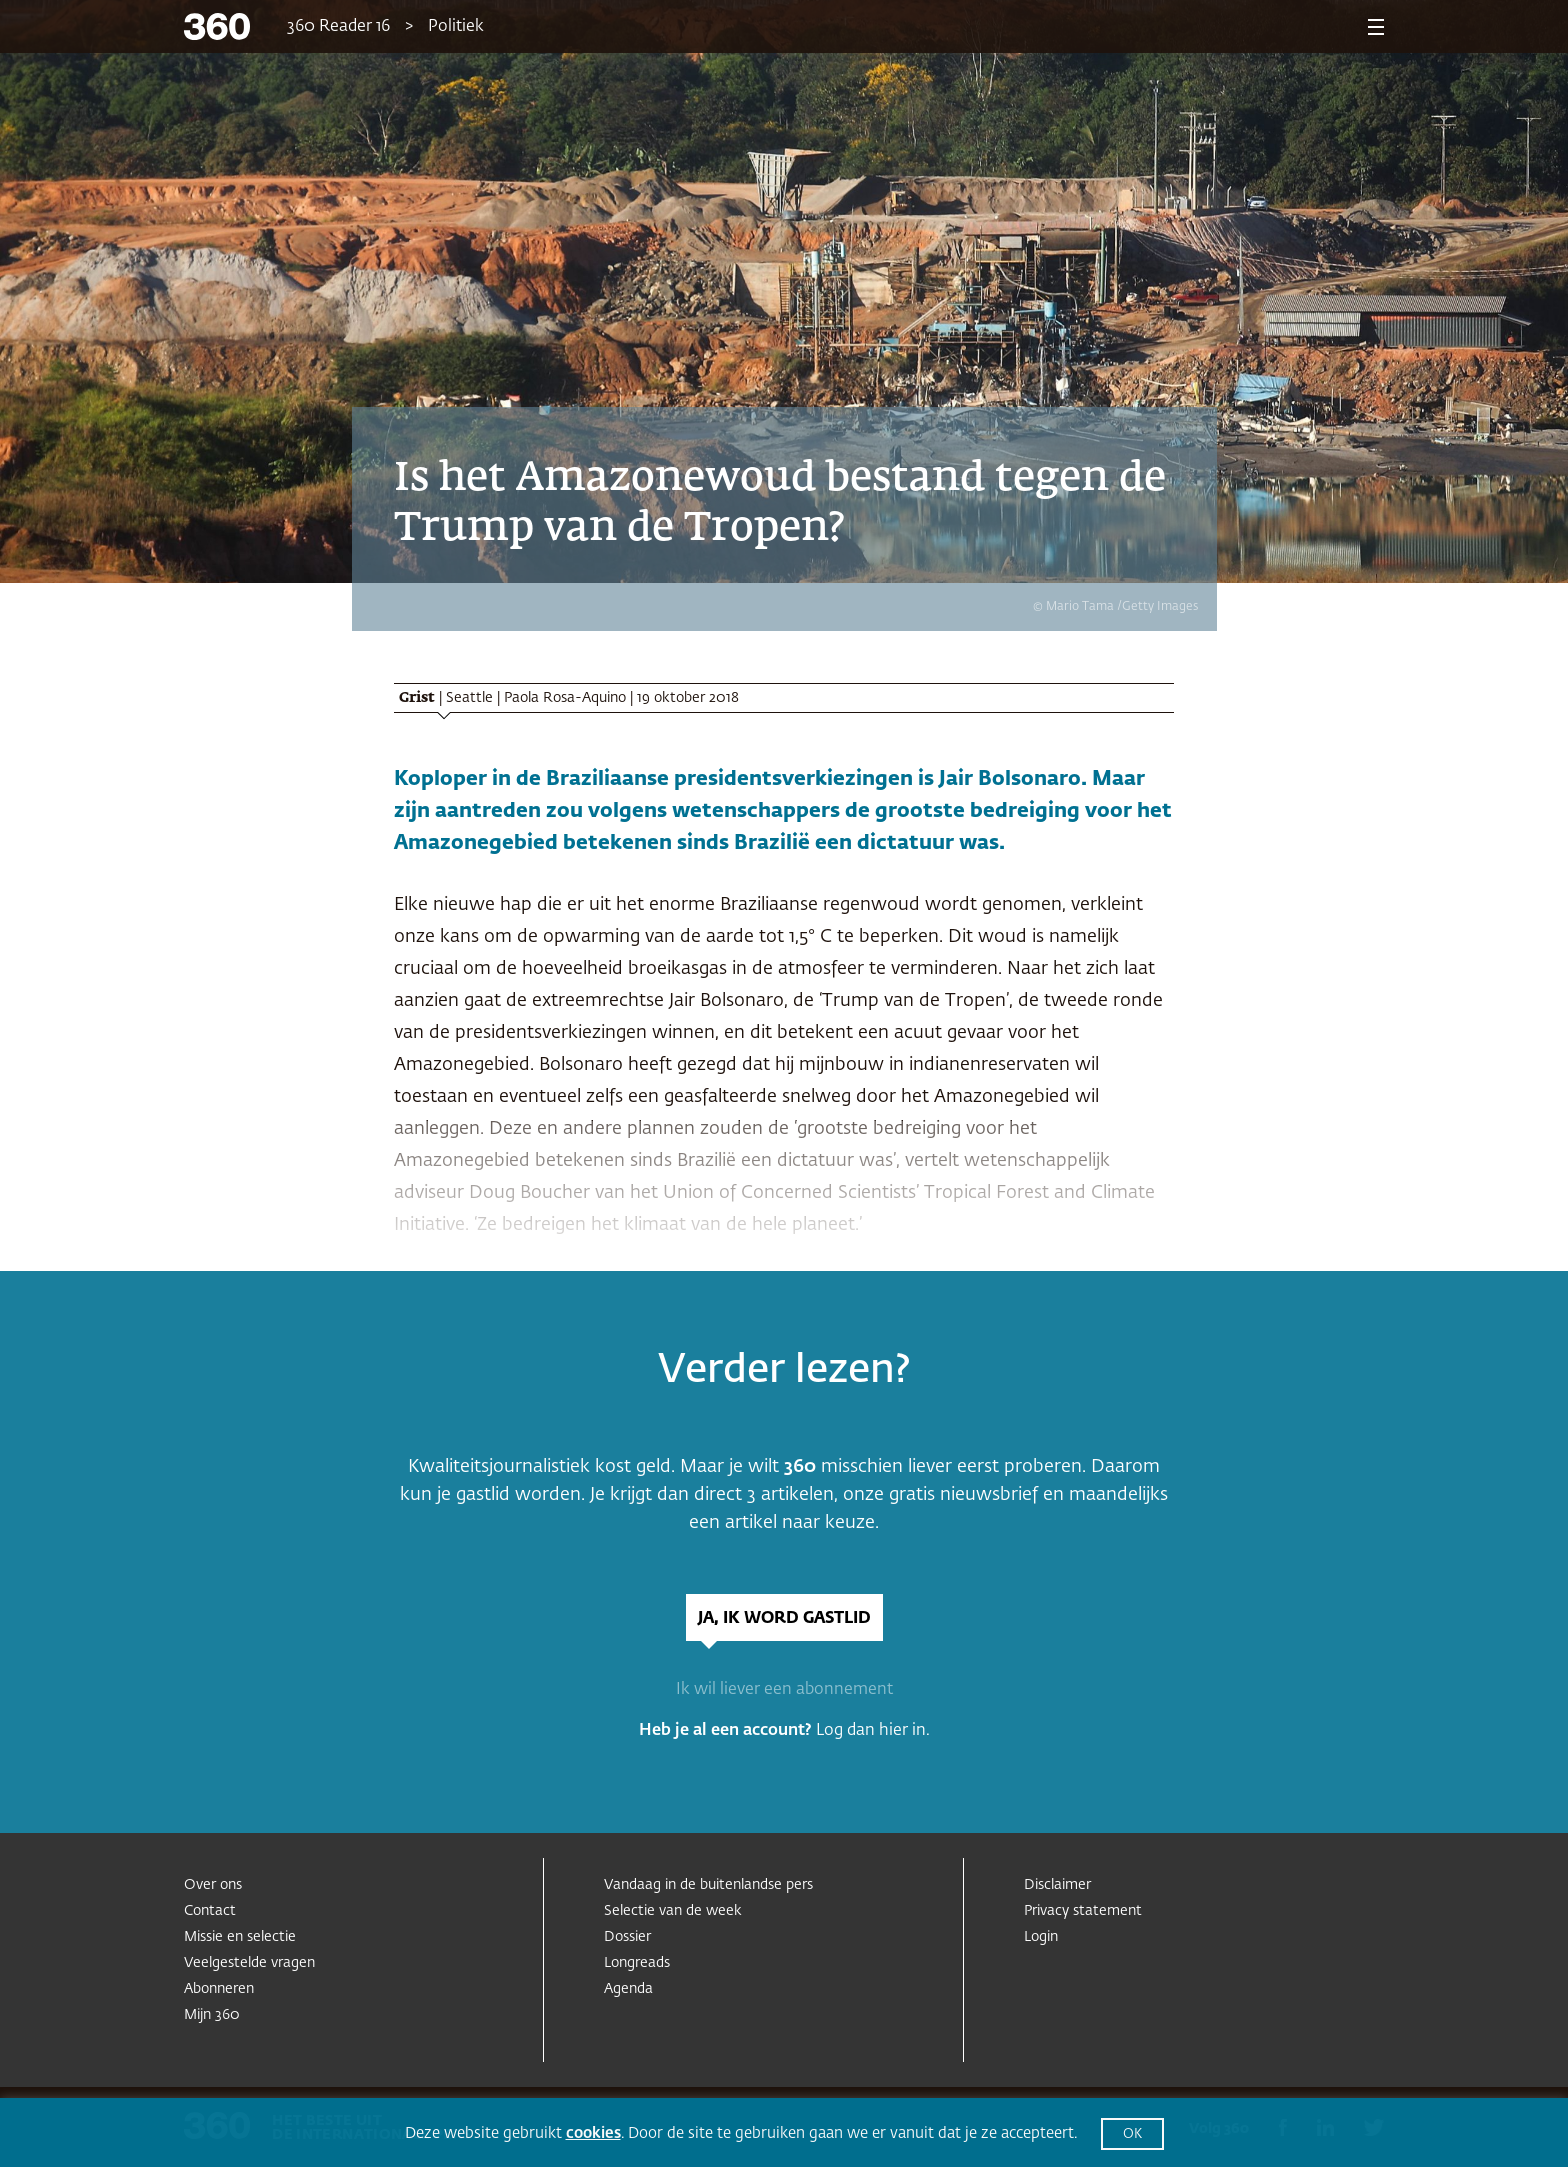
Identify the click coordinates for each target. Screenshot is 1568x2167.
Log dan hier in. (873, 1731)
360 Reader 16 (338, 27)
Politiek (456, 27)
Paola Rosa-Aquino (565, 698)
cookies (593, 2133)
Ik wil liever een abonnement (784, 1690)
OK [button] (1132, 2134)
